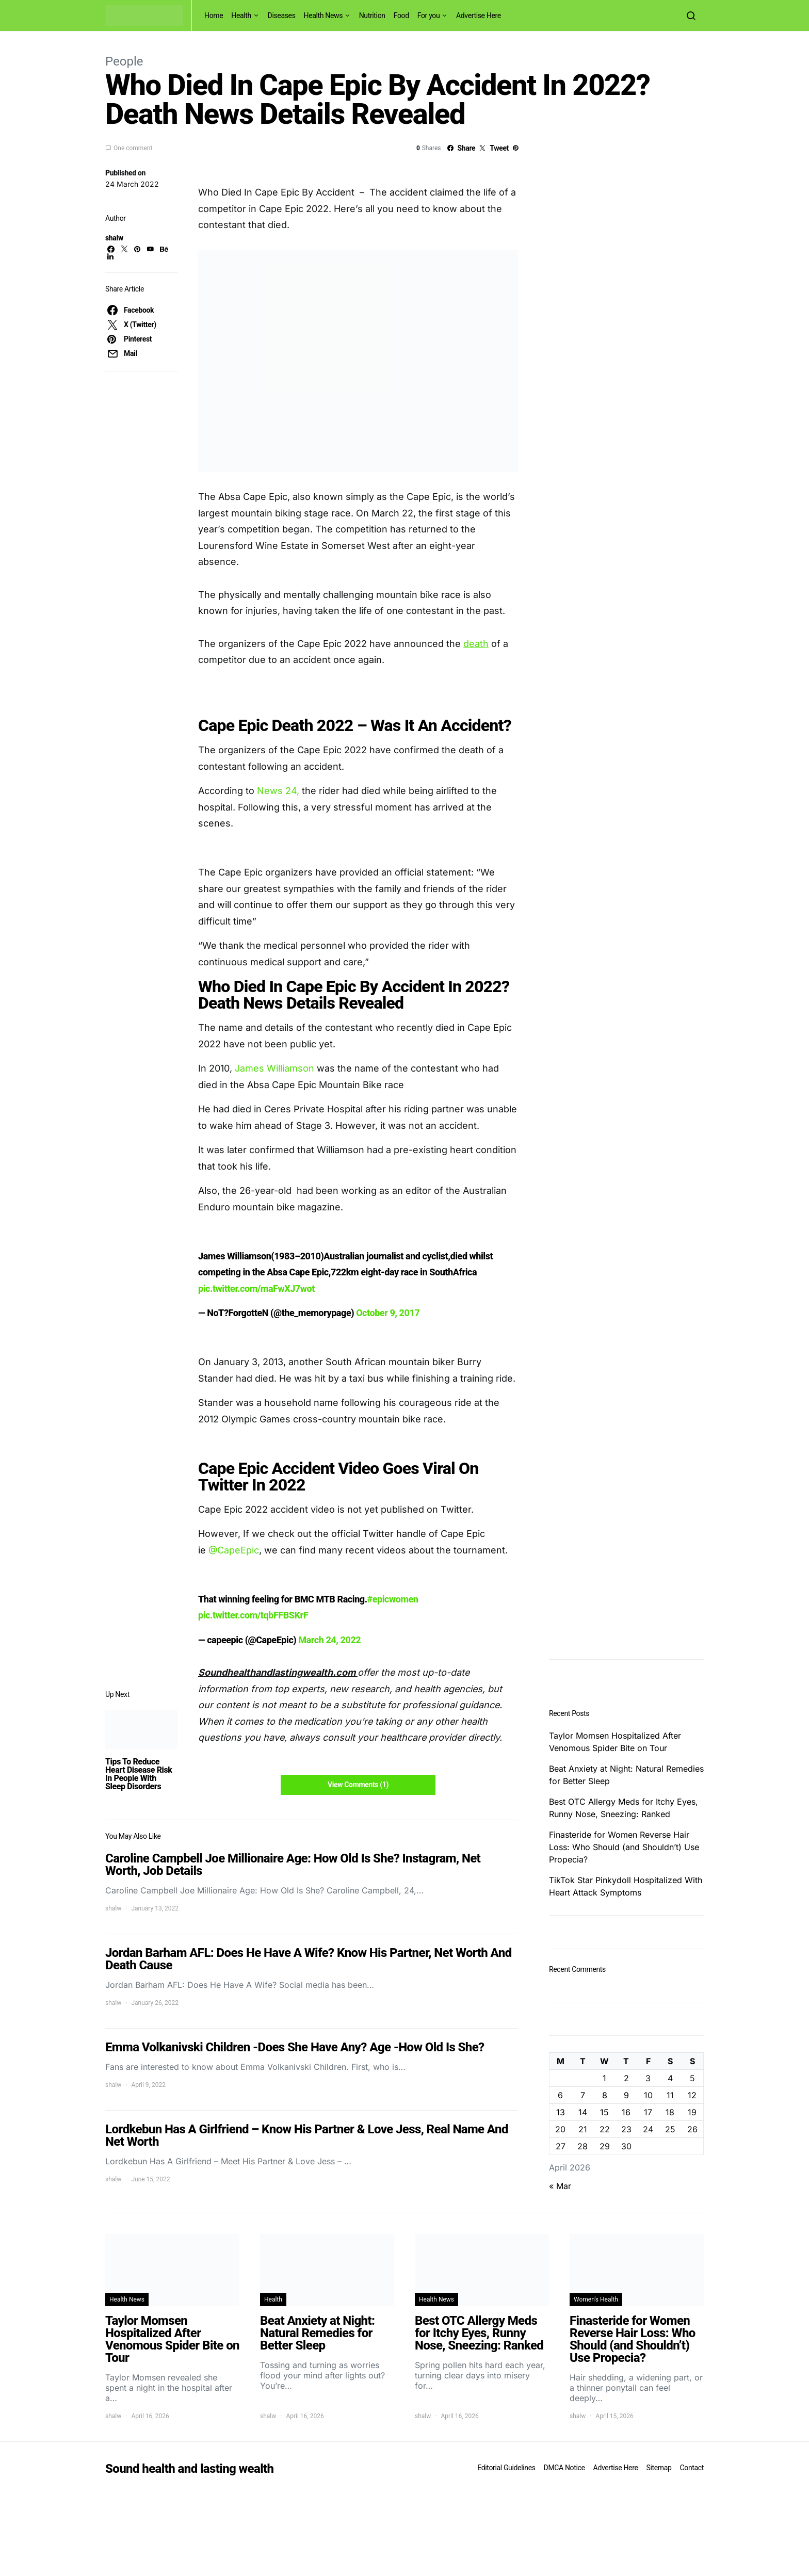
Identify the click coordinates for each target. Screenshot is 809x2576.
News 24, (279, 790)
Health (241, 15)
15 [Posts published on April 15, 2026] (604, 2112)
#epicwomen (392, 1599)
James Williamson (274, 1068)
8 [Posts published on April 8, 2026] (604, 2095)
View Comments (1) (358, 1784)
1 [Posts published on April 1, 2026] (604, 2078)
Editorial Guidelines (506, 2468)
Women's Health (596, 2299)
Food (401, 15)
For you (428, 15)
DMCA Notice (564, 2468)
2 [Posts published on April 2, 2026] (626, 2078)
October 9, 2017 (387, 1312)
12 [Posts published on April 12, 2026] (692, 2095)
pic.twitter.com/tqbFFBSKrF (253, 1615)
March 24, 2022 (329, 1639)
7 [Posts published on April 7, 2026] (582, 2095)
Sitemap (658, 2468)
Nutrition (372, 15)
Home (213, 15)
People (124, 61)
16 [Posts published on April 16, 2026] (626, 2112)
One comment (133, 148)
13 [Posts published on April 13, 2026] (560, 2112)
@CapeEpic (233, 1550)
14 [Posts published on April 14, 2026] (582, 2112)
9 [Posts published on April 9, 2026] (626, 2095)
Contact (692, 2468)
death (476, 643)
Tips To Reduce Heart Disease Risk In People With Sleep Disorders (138, 1774)
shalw (114, 238)
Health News (323, 15)
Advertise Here (478, 15)
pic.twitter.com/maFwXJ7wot (256, 1288)
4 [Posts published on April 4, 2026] (670, 2078)
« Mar (560, 2186)
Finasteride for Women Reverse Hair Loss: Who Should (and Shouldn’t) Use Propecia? (624, 1847)
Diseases (282, 15)
